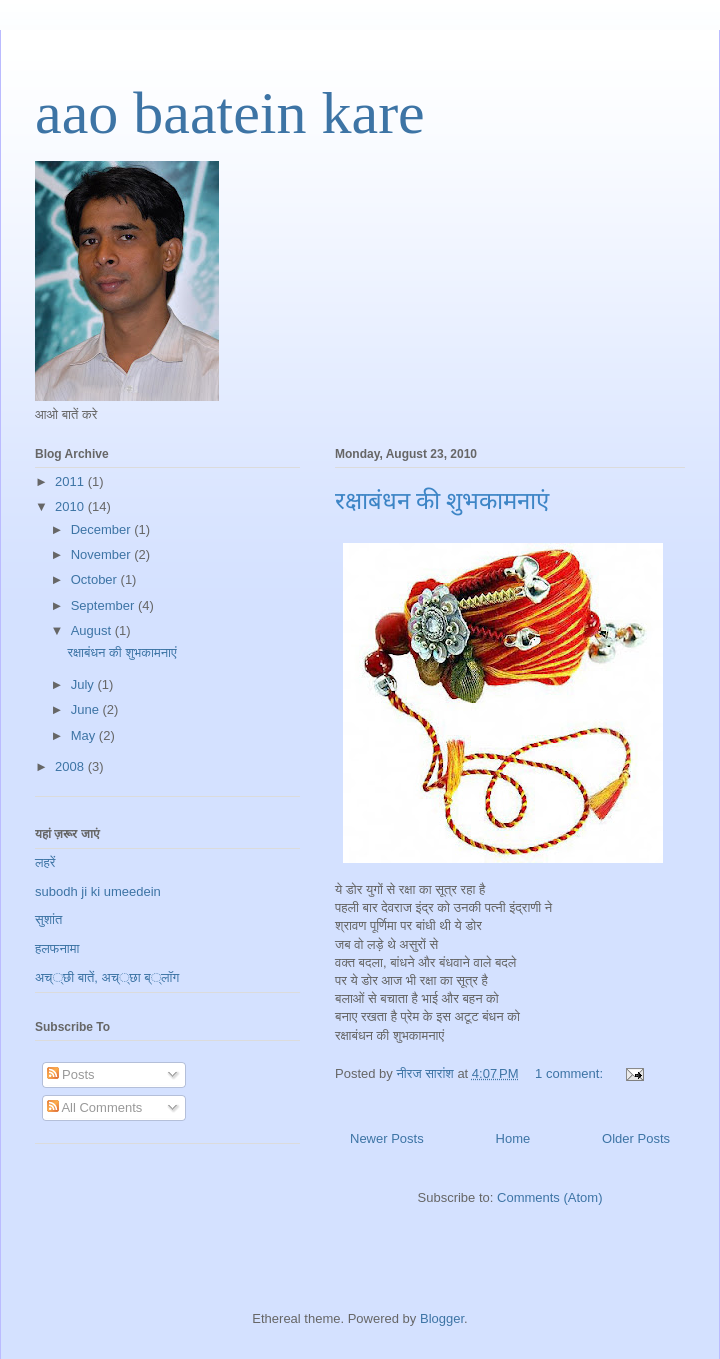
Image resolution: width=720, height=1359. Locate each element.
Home (513, 1138)
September (104, 605)
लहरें (45, 862)
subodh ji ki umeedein (98, 891)
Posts (71, 1074)
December (103, 529)
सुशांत (48, 919)
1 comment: (571, 1073)
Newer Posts (387, 1138)
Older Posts (636, 1138)
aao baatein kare (230, 113)
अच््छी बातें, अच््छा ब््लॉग (107, 977)
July (84, 684)
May (85, 735)
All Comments (95, 1107)
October (96, 579)
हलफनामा (57, 948)
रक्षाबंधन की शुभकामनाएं (442, 501)
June (87, 709)
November (103, 554)
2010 (71, 506)
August (93, 630)
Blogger (442, 1318)
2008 (71, 766)
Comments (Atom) (549, 1197)
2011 (71, 481)
